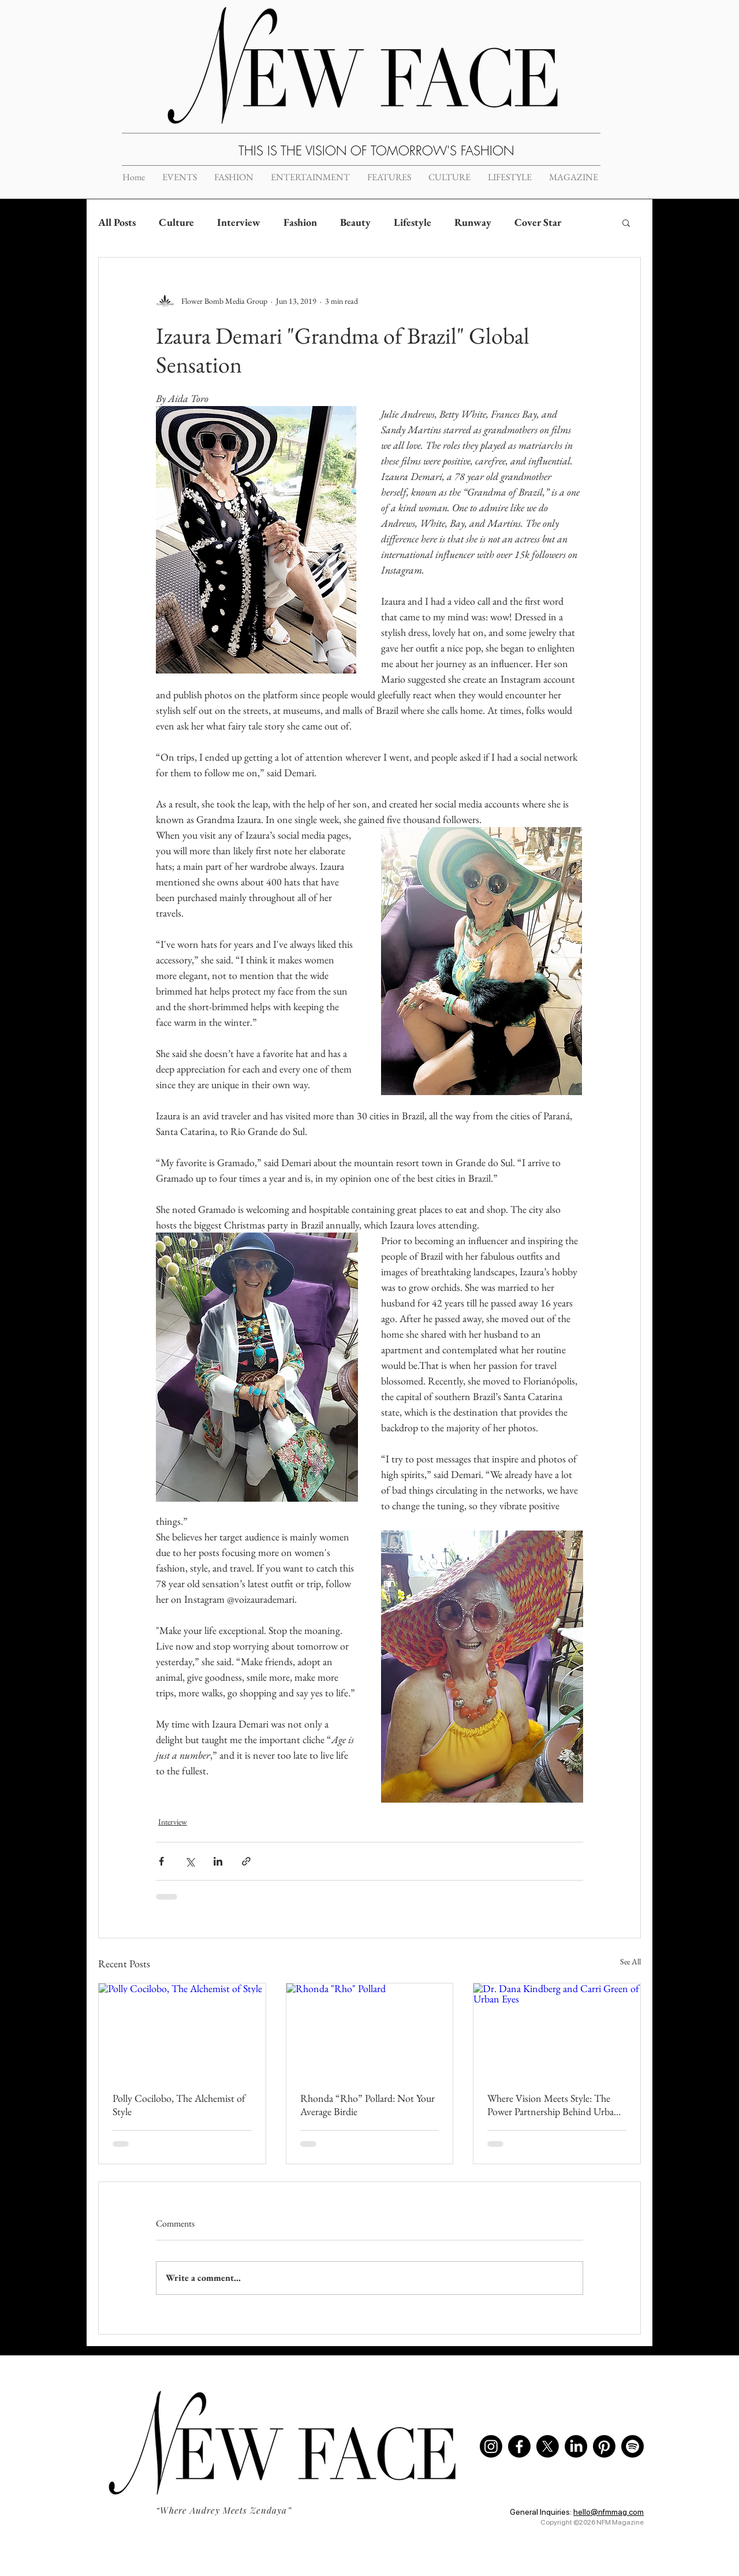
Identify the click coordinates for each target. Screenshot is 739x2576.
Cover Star (537, 222)
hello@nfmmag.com (608, 2512)
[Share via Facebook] (161, 1861)
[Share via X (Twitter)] (189, 1861)
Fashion (300, 222)
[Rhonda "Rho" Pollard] (369, 2030)
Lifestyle (412, 222)
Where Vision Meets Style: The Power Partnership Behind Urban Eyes (553, 2104)
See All (630, 1961)
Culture (176, 222)
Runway (472, 222)
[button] (626, 222)
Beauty (355, 222)
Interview (238, 222)
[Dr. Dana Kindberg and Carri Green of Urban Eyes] (556, 2030)
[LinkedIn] (576, 2446)
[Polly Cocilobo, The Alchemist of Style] (182, 2030)
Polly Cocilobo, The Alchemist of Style (179, 2104)
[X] (547, 2446)
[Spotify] (632, 2446)
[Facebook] (519, 2446)
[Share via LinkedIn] (217, 1861)
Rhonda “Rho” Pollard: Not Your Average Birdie (367, 2104)
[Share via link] (246, 1861)
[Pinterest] (604, 2446)
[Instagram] (491, 2446)
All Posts (117, 222)
